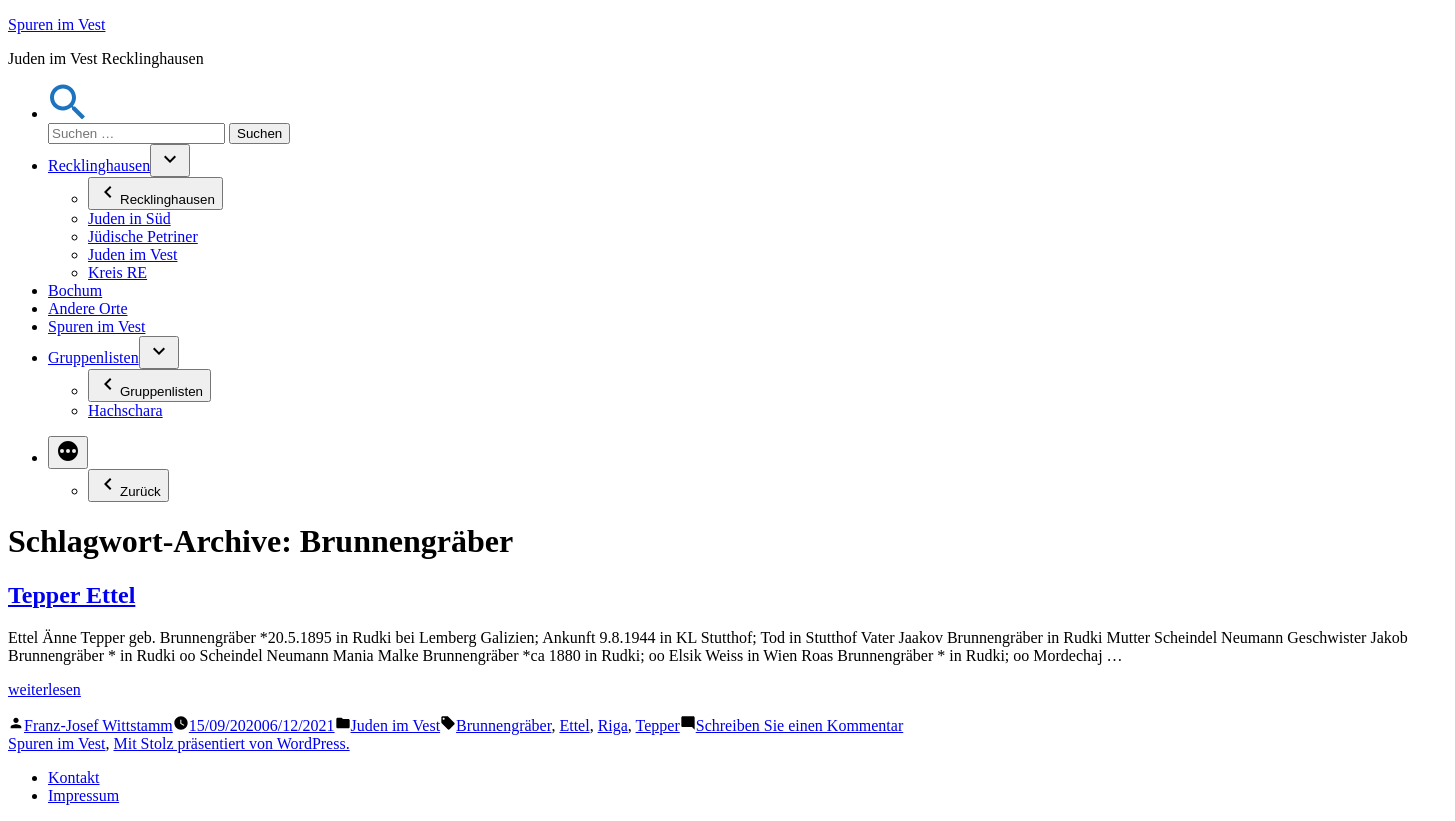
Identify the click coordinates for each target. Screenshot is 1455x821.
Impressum (83, 795)
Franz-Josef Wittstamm (98, 725)
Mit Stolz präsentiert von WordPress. (231, 743)
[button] (68, 113)
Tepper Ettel (71, 595)
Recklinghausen (99, 165)
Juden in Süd (129, 218)
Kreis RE (117, 272)
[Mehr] (68, 452)
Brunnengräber (503, 725)
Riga (613, 725)
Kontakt (74, 777)
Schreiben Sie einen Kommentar (800, 725)
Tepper (658, 725)
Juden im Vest (132, 254)
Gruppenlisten (93, 357)
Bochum (75, 290)
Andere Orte (88, 308)
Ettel (574, 725)
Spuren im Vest (56, 24)
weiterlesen (44, 689)
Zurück (128, 485)
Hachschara (125, 410)
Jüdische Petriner (143, 236)
